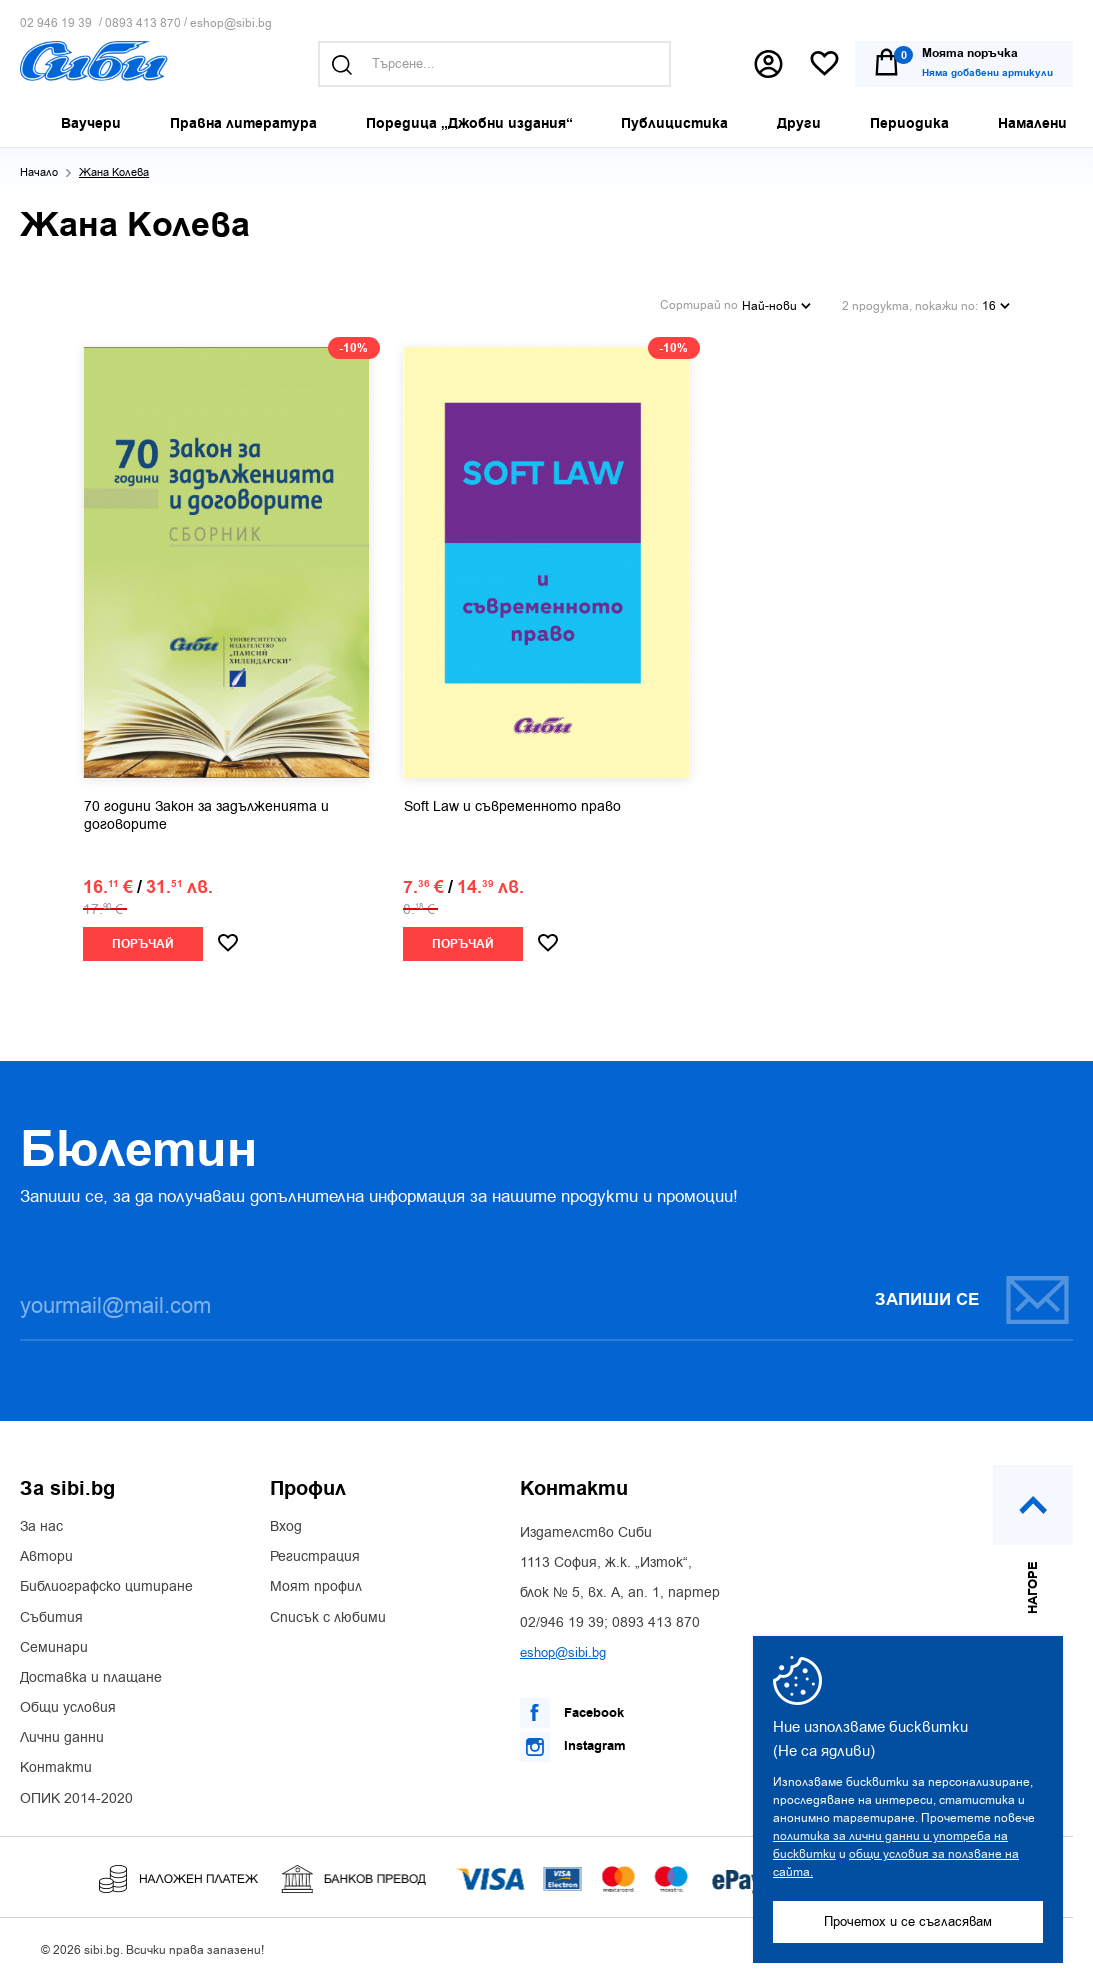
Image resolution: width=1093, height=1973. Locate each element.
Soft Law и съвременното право (512, 802)
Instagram (573, 1742)
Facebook (572, 1709)
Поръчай (143, 939)
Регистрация (315, 1552)
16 (996, 302)
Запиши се (973, 1295)
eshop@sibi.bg (231, 23)
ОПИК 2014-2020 (76, 1794)
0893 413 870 (143, 23)
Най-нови (776, 302)
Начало (39, 172)
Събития (51, 1613)
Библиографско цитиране (106, 1583)
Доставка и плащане (91, 1673)
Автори (46, 1552)
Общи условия (68, 1703)
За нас (41, 1522)
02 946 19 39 (56, 23)
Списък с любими (328, 1613)
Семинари (54, 1643)
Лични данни (62, 1733)
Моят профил (316, 1583)
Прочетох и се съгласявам (908, 1921)
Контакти (56, 1764)
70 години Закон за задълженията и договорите (206, 811)
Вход (286, 1522)
